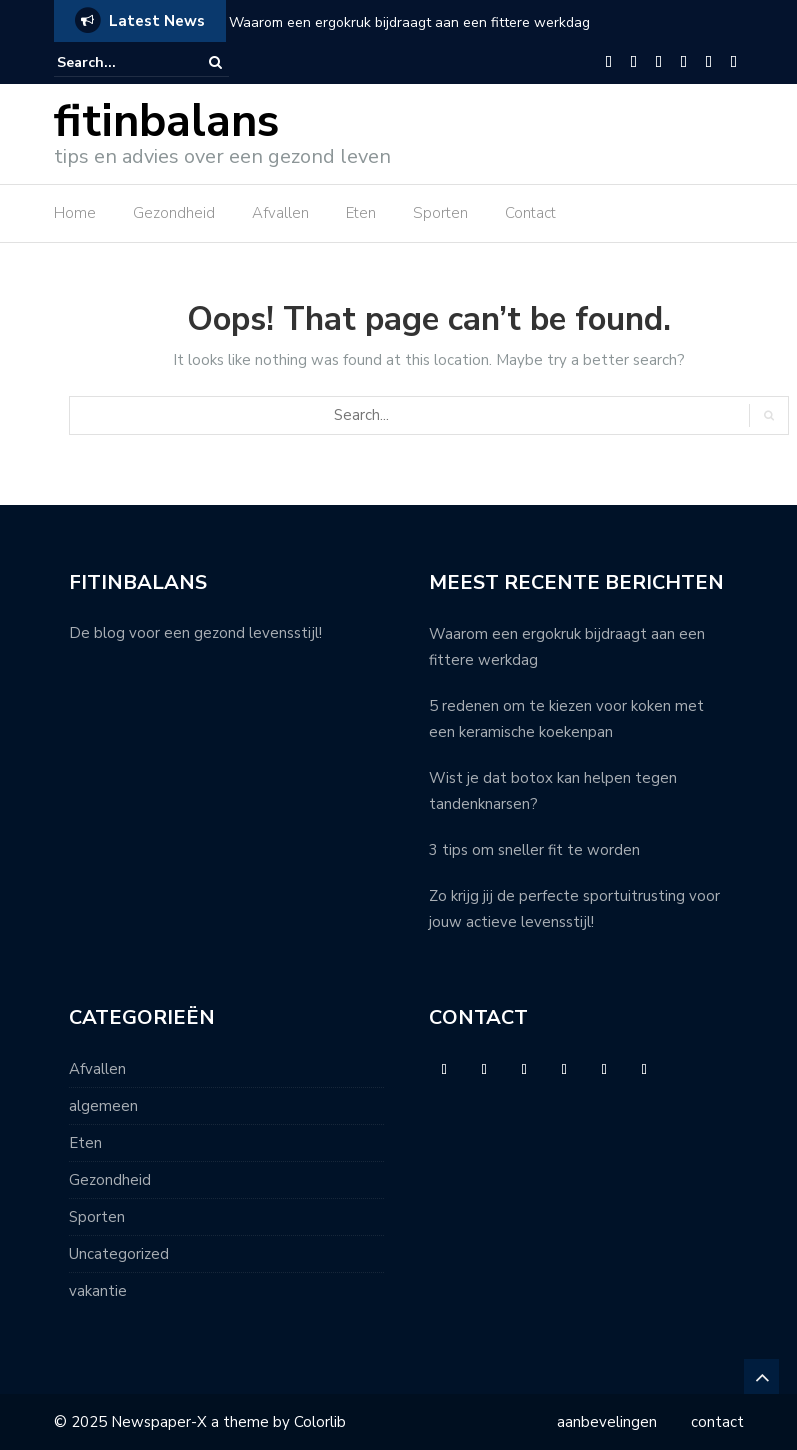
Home (75, 213)
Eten (361, 213)
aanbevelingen (607, 1422)
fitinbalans (166, 121)
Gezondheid (174, 213)
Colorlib (320, 1422)
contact (717, 1422)
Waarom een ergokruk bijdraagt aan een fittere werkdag (409, 22)
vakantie (98, 1291)
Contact (530, 213)
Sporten (440, 213)
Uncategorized (119, 1254)
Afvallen (280, 213)
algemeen (103, 1106)
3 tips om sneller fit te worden (536, 850)
